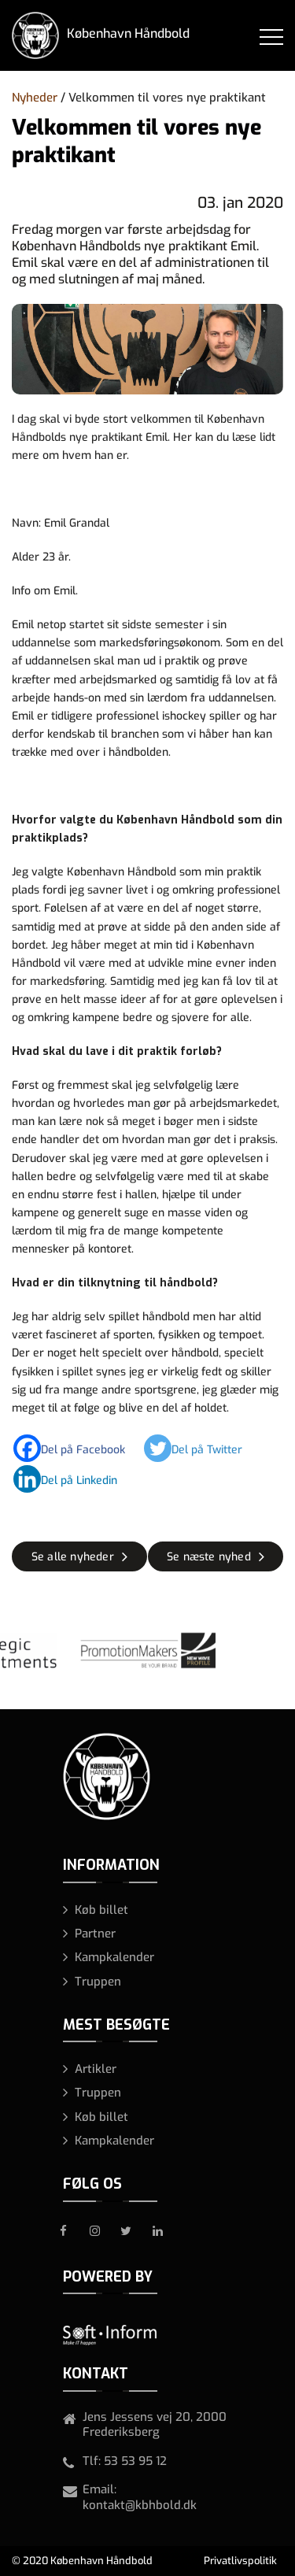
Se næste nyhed (209, 1556)
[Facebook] (77, 1448)
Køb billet (101, 1910)
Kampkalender (114, 1957)
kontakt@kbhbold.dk (140, 2505)
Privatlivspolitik (240, 2560)
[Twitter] (201, 1448)
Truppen (98, 1981)
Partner (95, 1933)
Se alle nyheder (72, 1556)
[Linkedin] (73, 1479)
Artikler (95, 2069)
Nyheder (34, 97)
